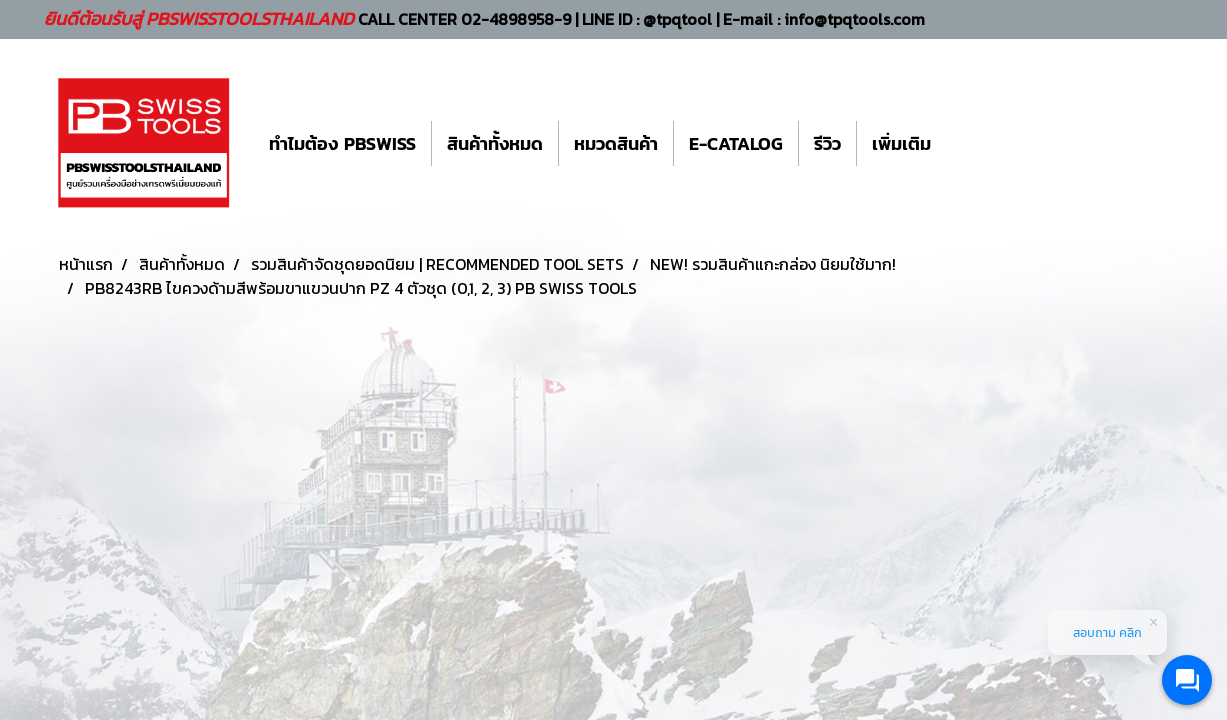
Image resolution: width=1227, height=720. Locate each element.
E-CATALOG (736, 143)
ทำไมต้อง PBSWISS (342, 143)
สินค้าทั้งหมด (495, 143)
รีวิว (827, 143)
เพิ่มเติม (901, 143)
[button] (964, 143)
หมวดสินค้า (616, 143)
